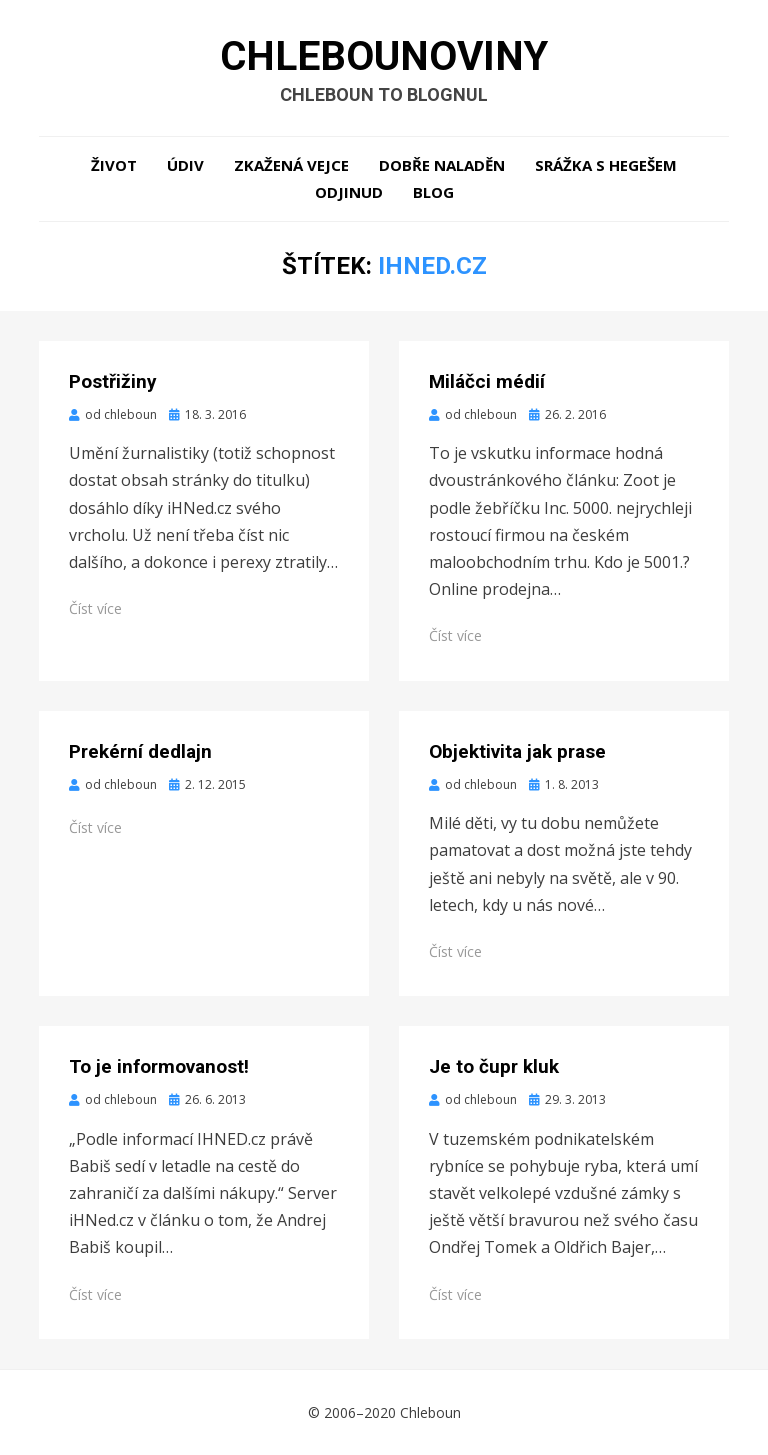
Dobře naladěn (442, 165)
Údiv (185, 165)
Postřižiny (113, 381)
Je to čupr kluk (494, 1066)
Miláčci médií (487, 381)
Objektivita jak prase (517, 751)
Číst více (95, 608)
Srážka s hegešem (606, 165)
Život (114, 165)
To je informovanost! (159, 1066)
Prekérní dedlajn (140, 751)
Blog (433, 192)
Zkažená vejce (291, 165)
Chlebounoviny (384, 56)
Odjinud (349, 192)
